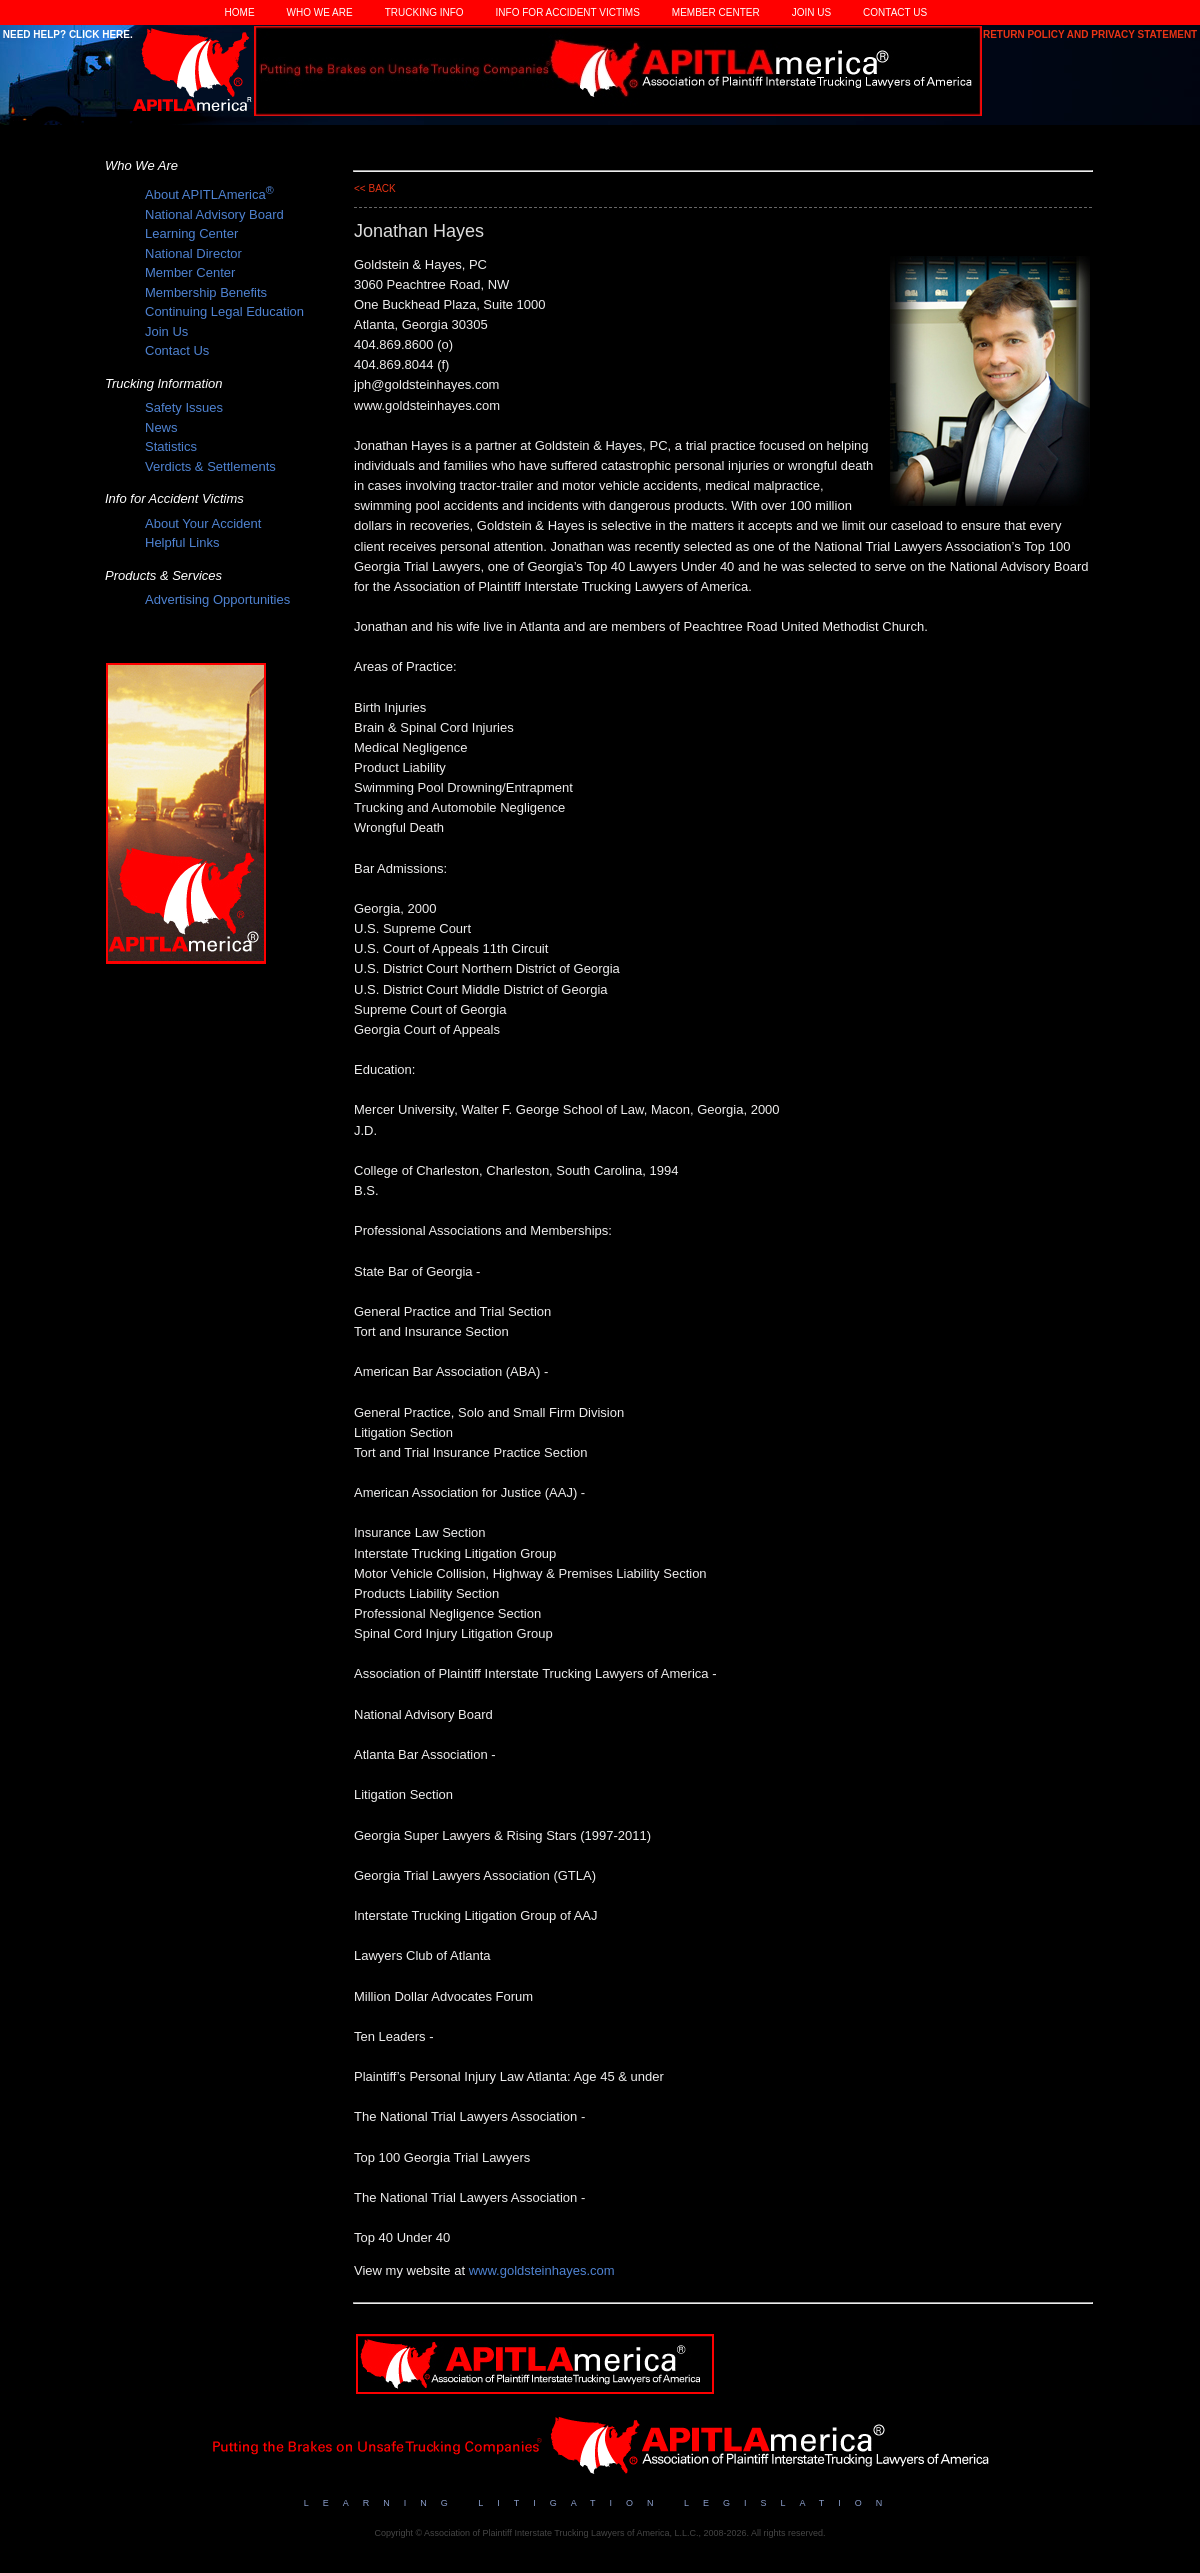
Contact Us (895, 12)
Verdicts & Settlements (210, 466)
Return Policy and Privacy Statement (1091, 34)
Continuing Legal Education (224, 311)
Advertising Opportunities (217, 599)
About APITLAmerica (209, 194)
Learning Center (191, 233)
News (161, 427)
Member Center (716, 12)
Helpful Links (182, 542)
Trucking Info (424, 12)
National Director (193, 253)
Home (240, 12)
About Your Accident (203, 523)
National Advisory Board (214, 214)
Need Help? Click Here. (66, 34)
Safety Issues (184, 407)
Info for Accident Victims (568, 12)
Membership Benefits (206, 292)
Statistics (171, 446)
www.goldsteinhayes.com (542, 2270)
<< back (375, 188)
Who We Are (320, 12)
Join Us (811, 12)
